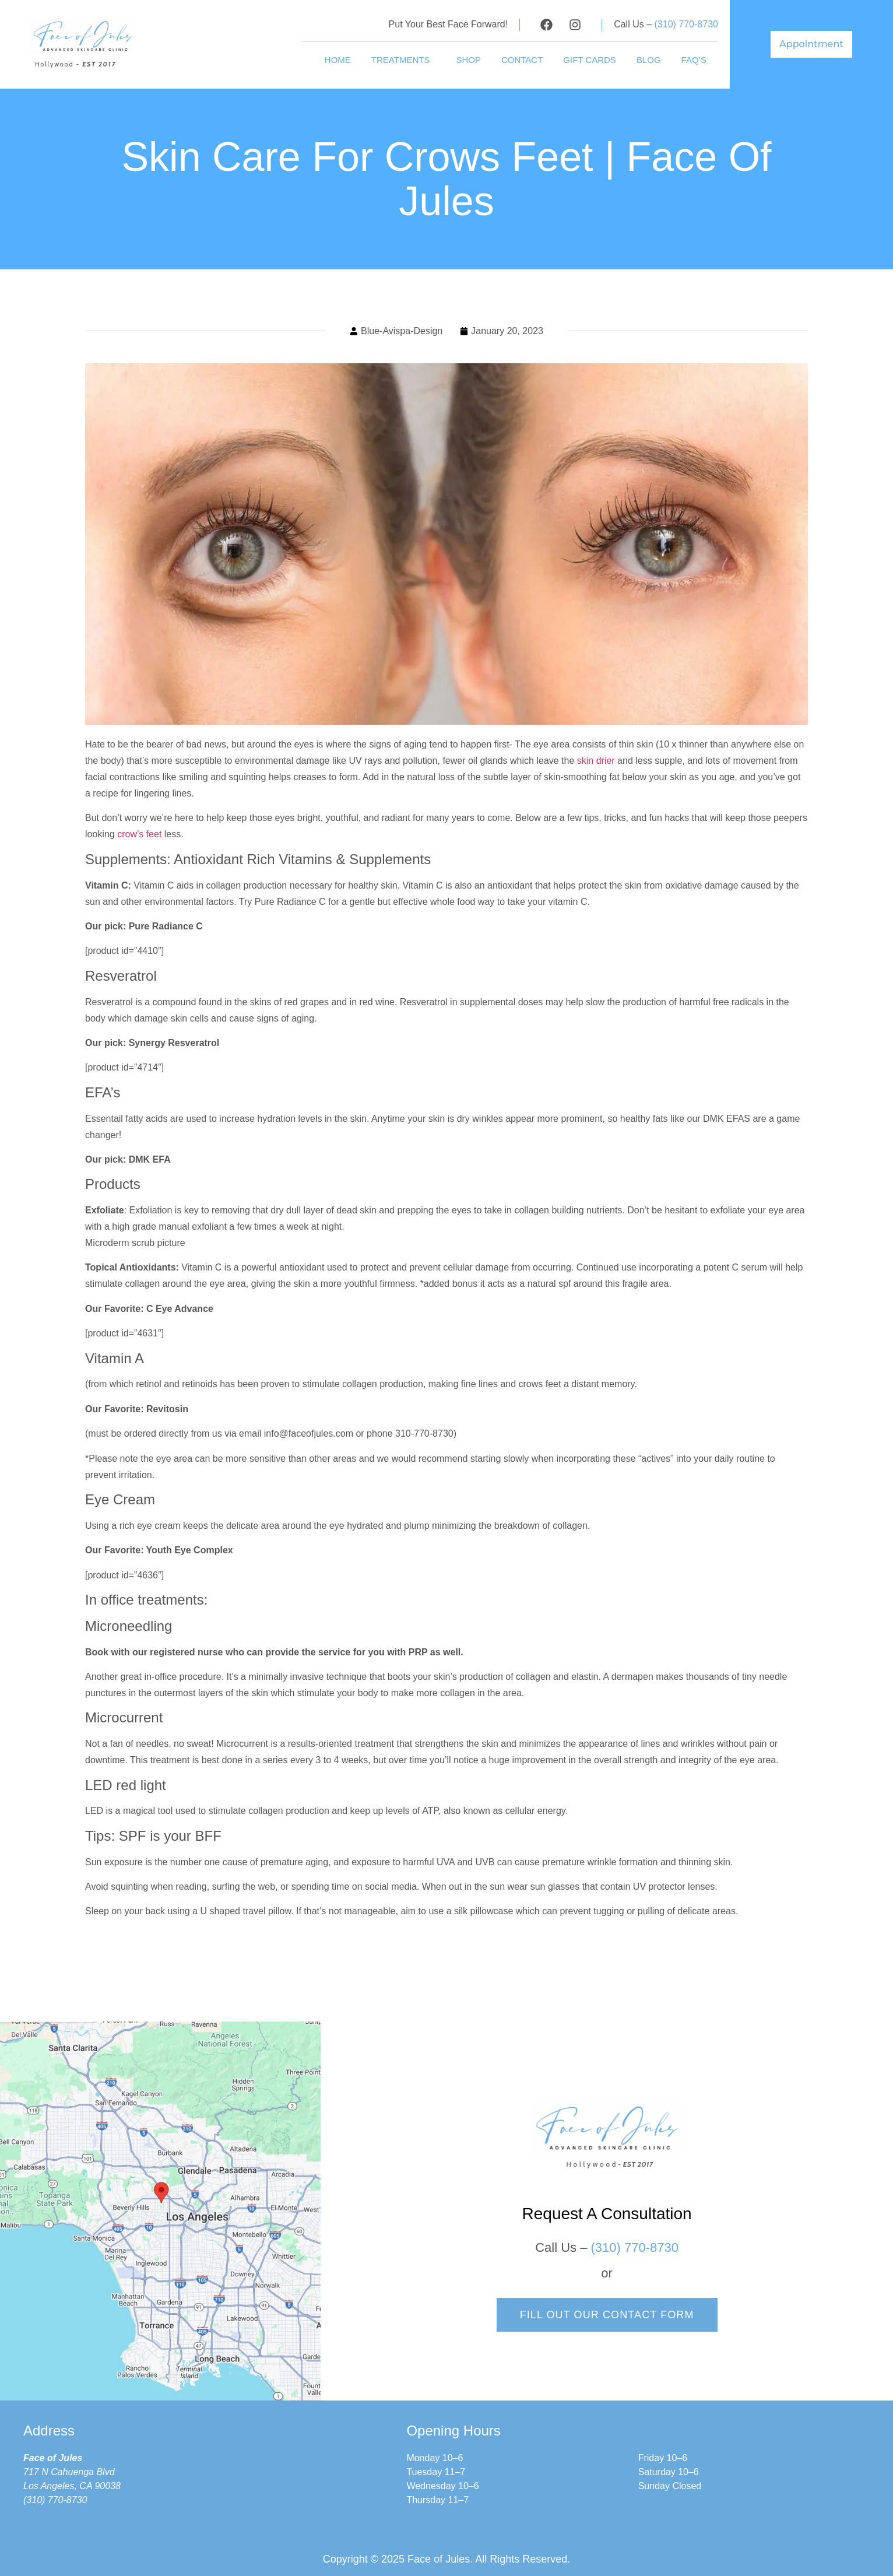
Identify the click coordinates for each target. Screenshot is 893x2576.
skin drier (596, 761)
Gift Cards (589, 60)
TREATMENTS (403, 60)
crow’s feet (139, 834)
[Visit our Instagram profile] (575, 25)
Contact (522, 60)
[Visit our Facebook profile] (546, 25)
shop (468, 60)
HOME (338, 60)
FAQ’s (693, 60)
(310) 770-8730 (686, 24)
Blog (649, 60)
